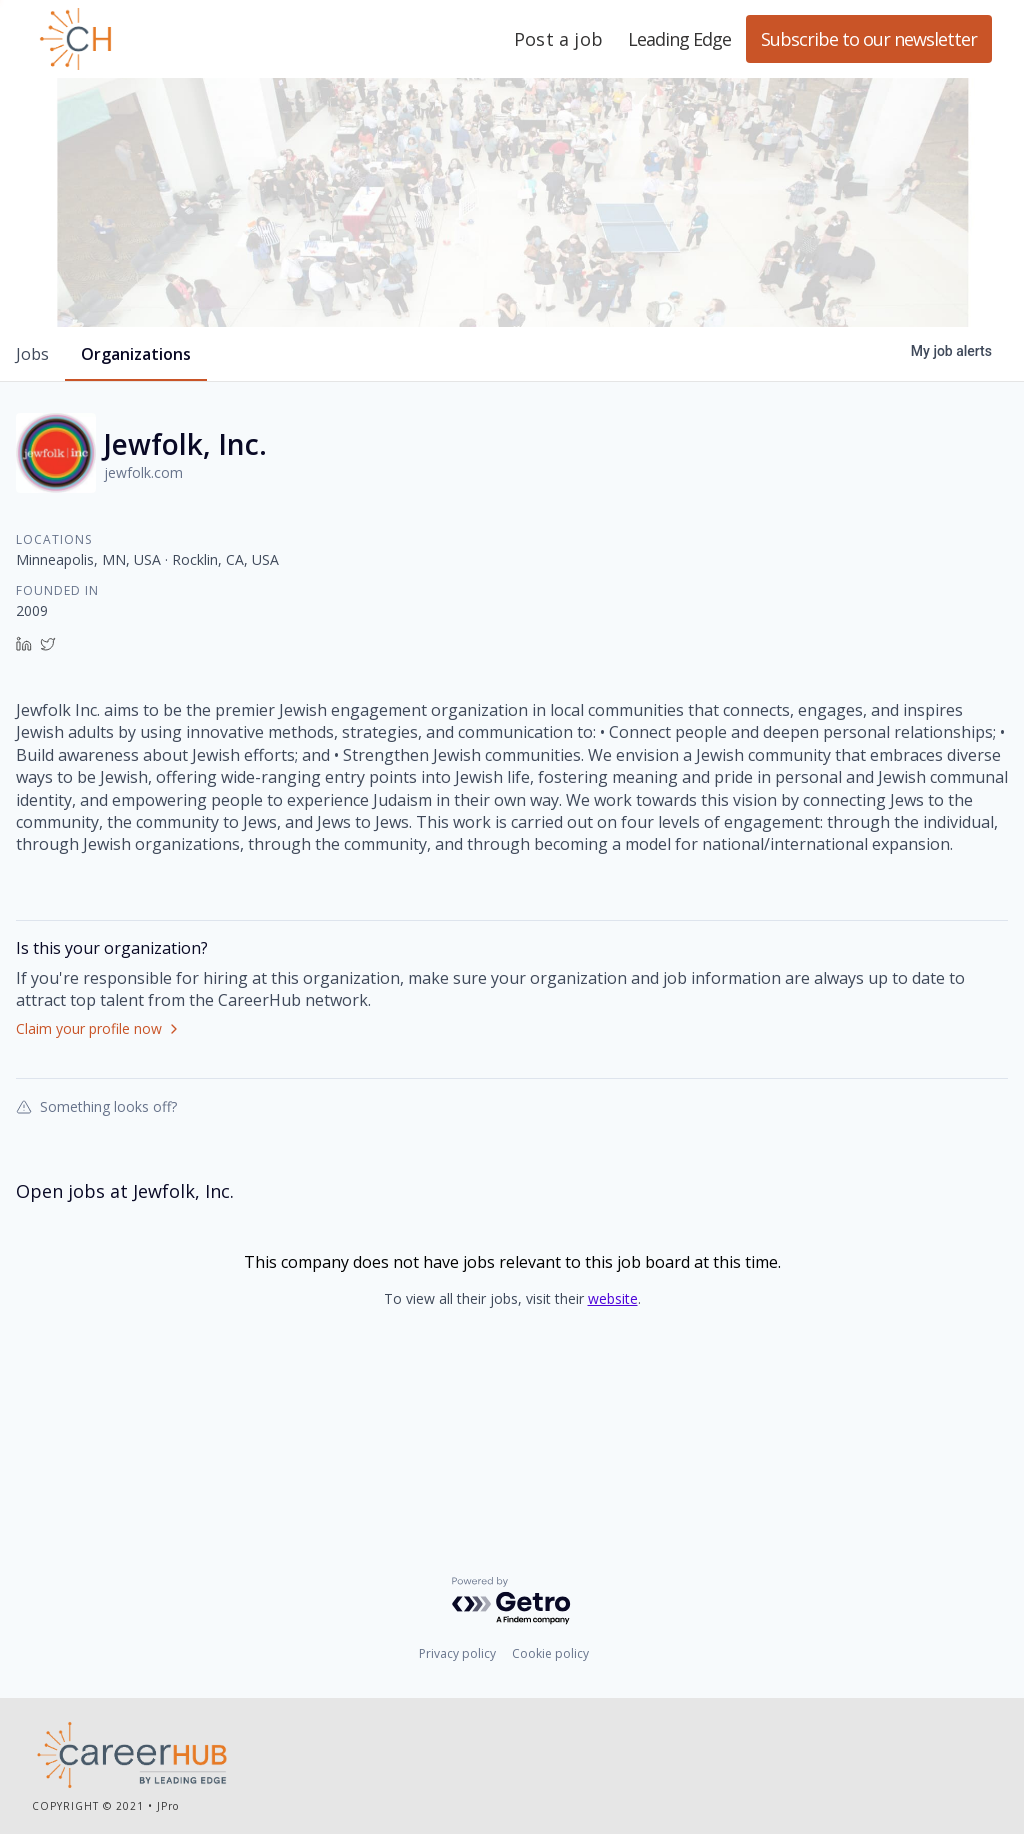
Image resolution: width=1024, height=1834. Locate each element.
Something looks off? (96, 1218)
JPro (168, 1809)
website (613, 1410)
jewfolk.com (143, 584)
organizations (136, 466)
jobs (32, 466)
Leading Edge (172, 39)
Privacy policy (457, 1657)
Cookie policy (550, 1657)
